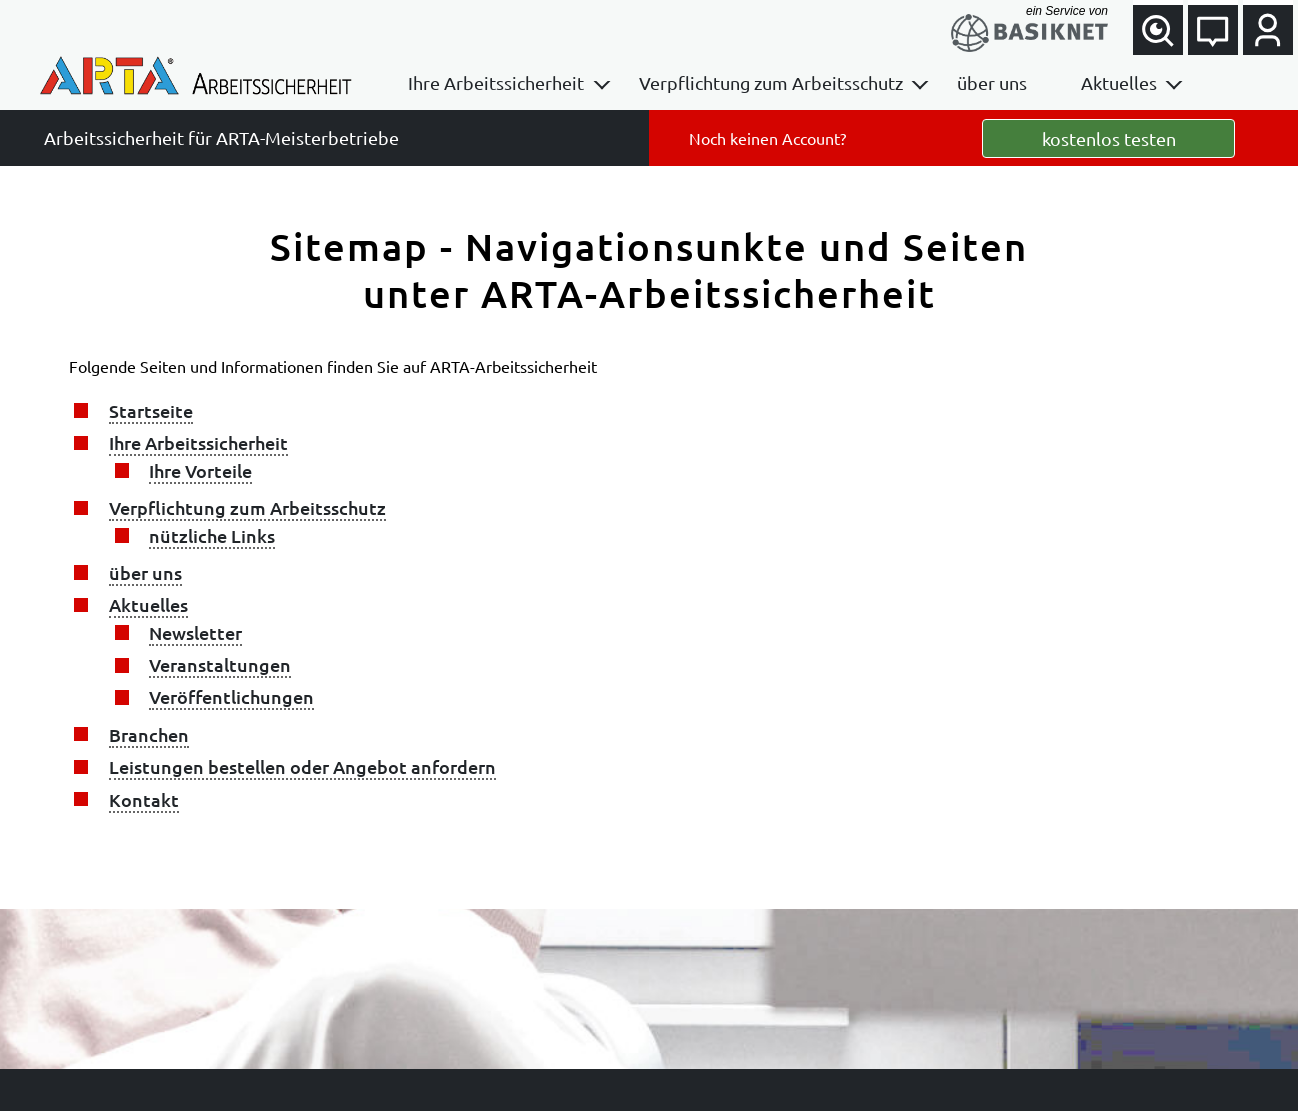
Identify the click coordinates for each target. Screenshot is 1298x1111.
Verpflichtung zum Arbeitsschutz (771, 82)
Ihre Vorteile (200, 470)
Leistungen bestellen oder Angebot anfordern (302, 766)
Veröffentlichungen (231, 696)
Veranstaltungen (220, 664)
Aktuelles (1119, 82)
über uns (992, 82)
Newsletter (195, 632)
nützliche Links (212, 535)
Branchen (149, 734)
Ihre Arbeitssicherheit (496, 82)
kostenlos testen (1109, 138)
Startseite (151, 410)
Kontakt (144, 799)
